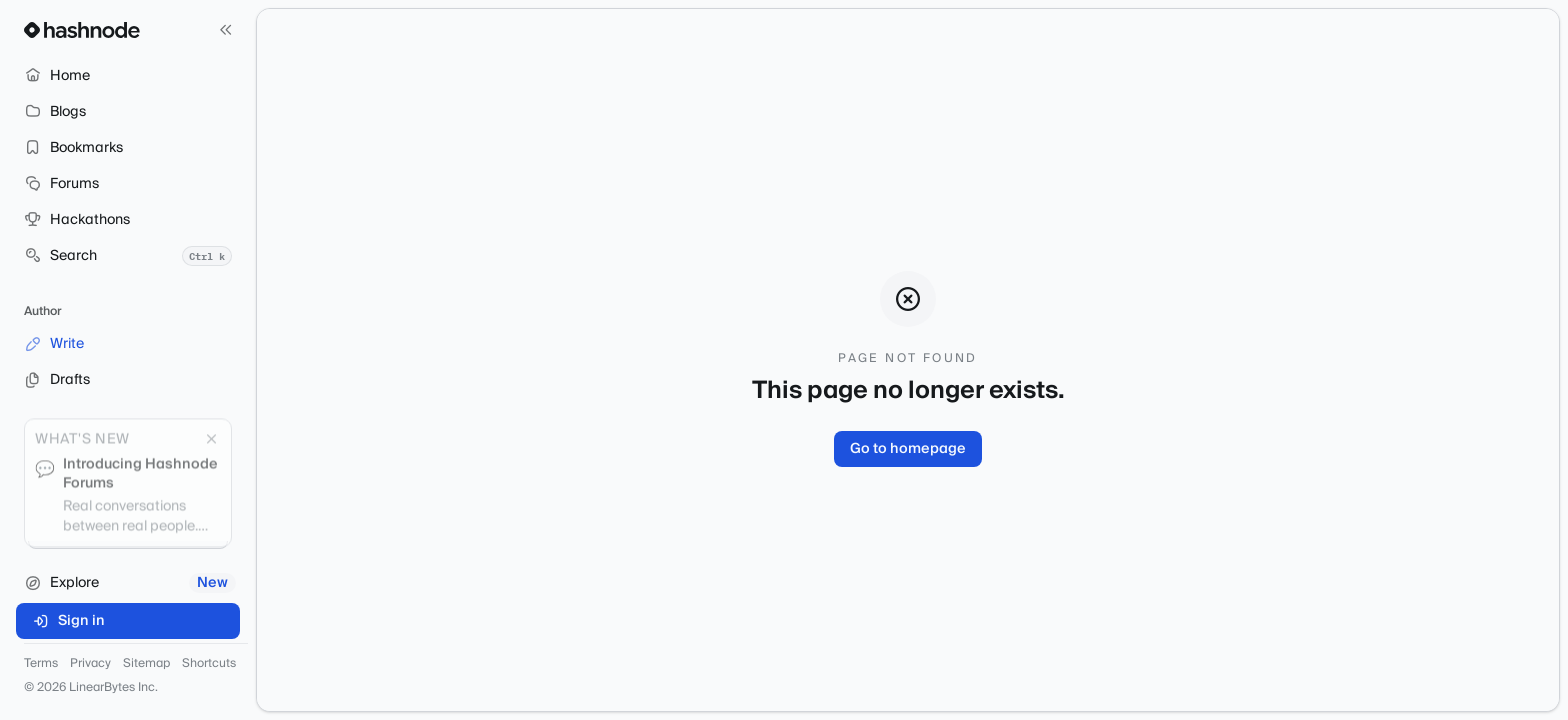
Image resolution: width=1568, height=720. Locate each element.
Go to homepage (908, 449)
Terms (41, 664)
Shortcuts (209, 664)
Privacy (90, 664)
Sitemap (146, 664)
